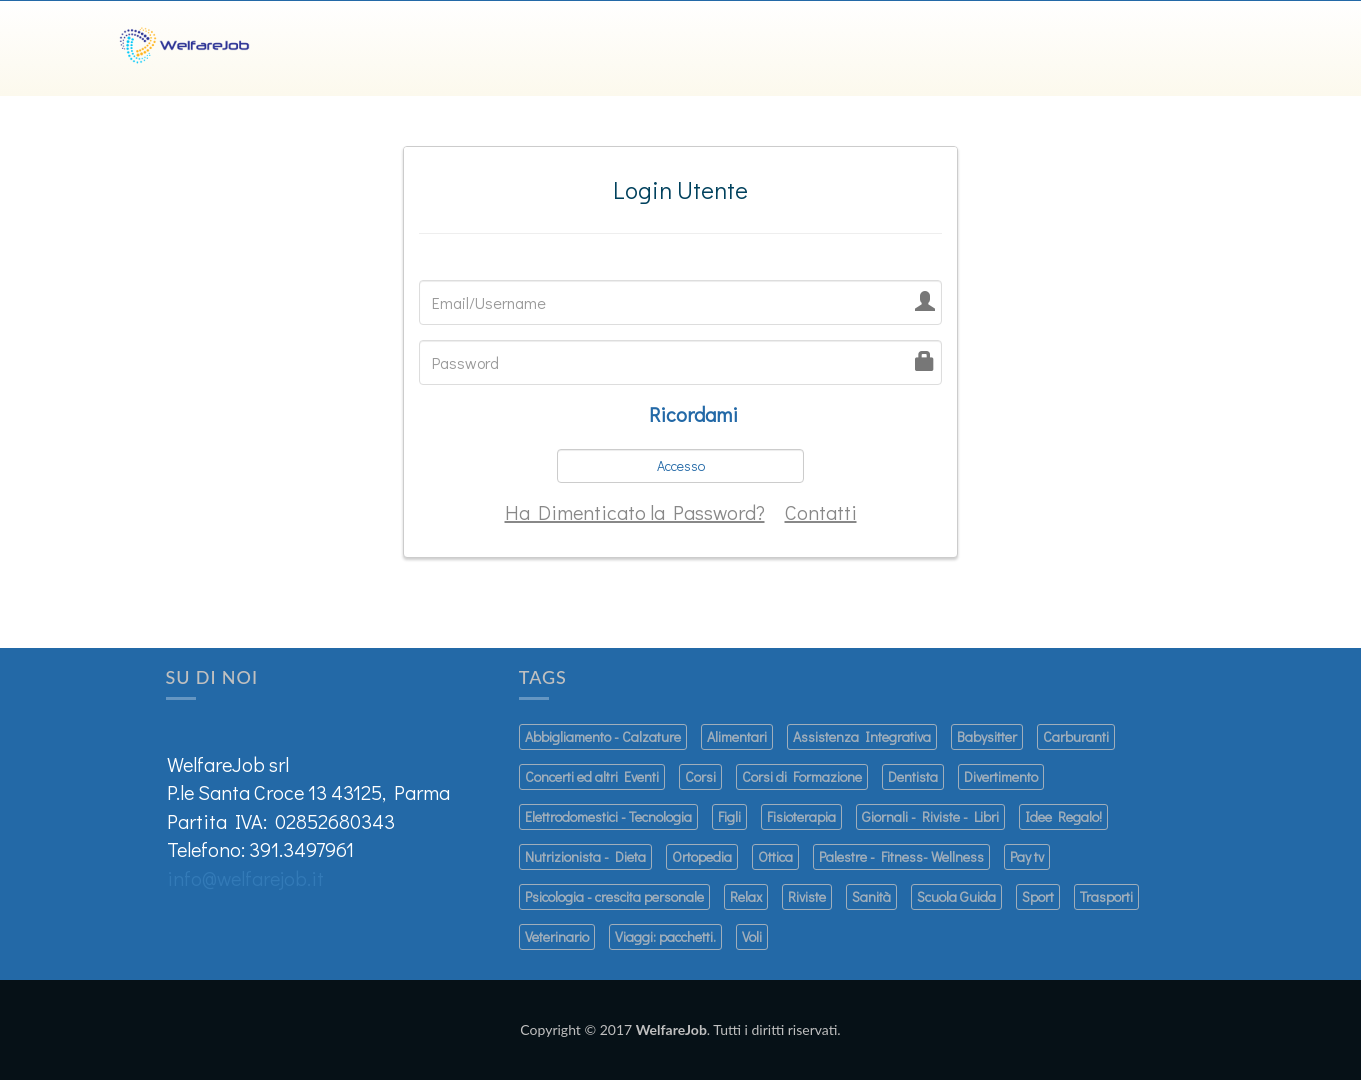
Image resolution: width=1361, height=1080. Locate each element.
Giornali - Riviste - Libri (930, 816)
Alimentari (737, 736)
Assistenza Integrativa (862, 736)
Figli (729, 816)
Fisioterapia (801, 816)
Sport (1038, 896)
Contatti (821, 512)
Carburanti (1076, 736)
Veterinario (557, 936)
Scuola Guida (956, 896)
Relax (746, 896)
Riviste (807, 896)
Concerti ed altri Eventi (592, 776)
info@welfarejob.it (245, 878)
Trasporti (1106, 896)
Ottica (775, 856)
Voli (752, 936)
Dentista (913, 776)
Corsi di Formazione (802, 776)
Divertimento (1001, 776)
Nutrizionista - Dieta (585, 856)
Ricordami (693, 414)
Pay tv (1027, 856)
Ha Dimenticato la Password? (635, 512)
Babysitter (987, 736)
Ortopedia (702, 856)
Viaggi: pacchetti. (665, 936)
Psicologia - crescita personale (614, 896)
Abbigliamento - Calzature (603, 736)
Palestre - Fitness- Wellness (901, 856)
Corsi (700, 776)
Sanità (871, 896)
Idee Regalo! (1063, 816)
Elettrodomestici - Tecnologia (608, 816)
